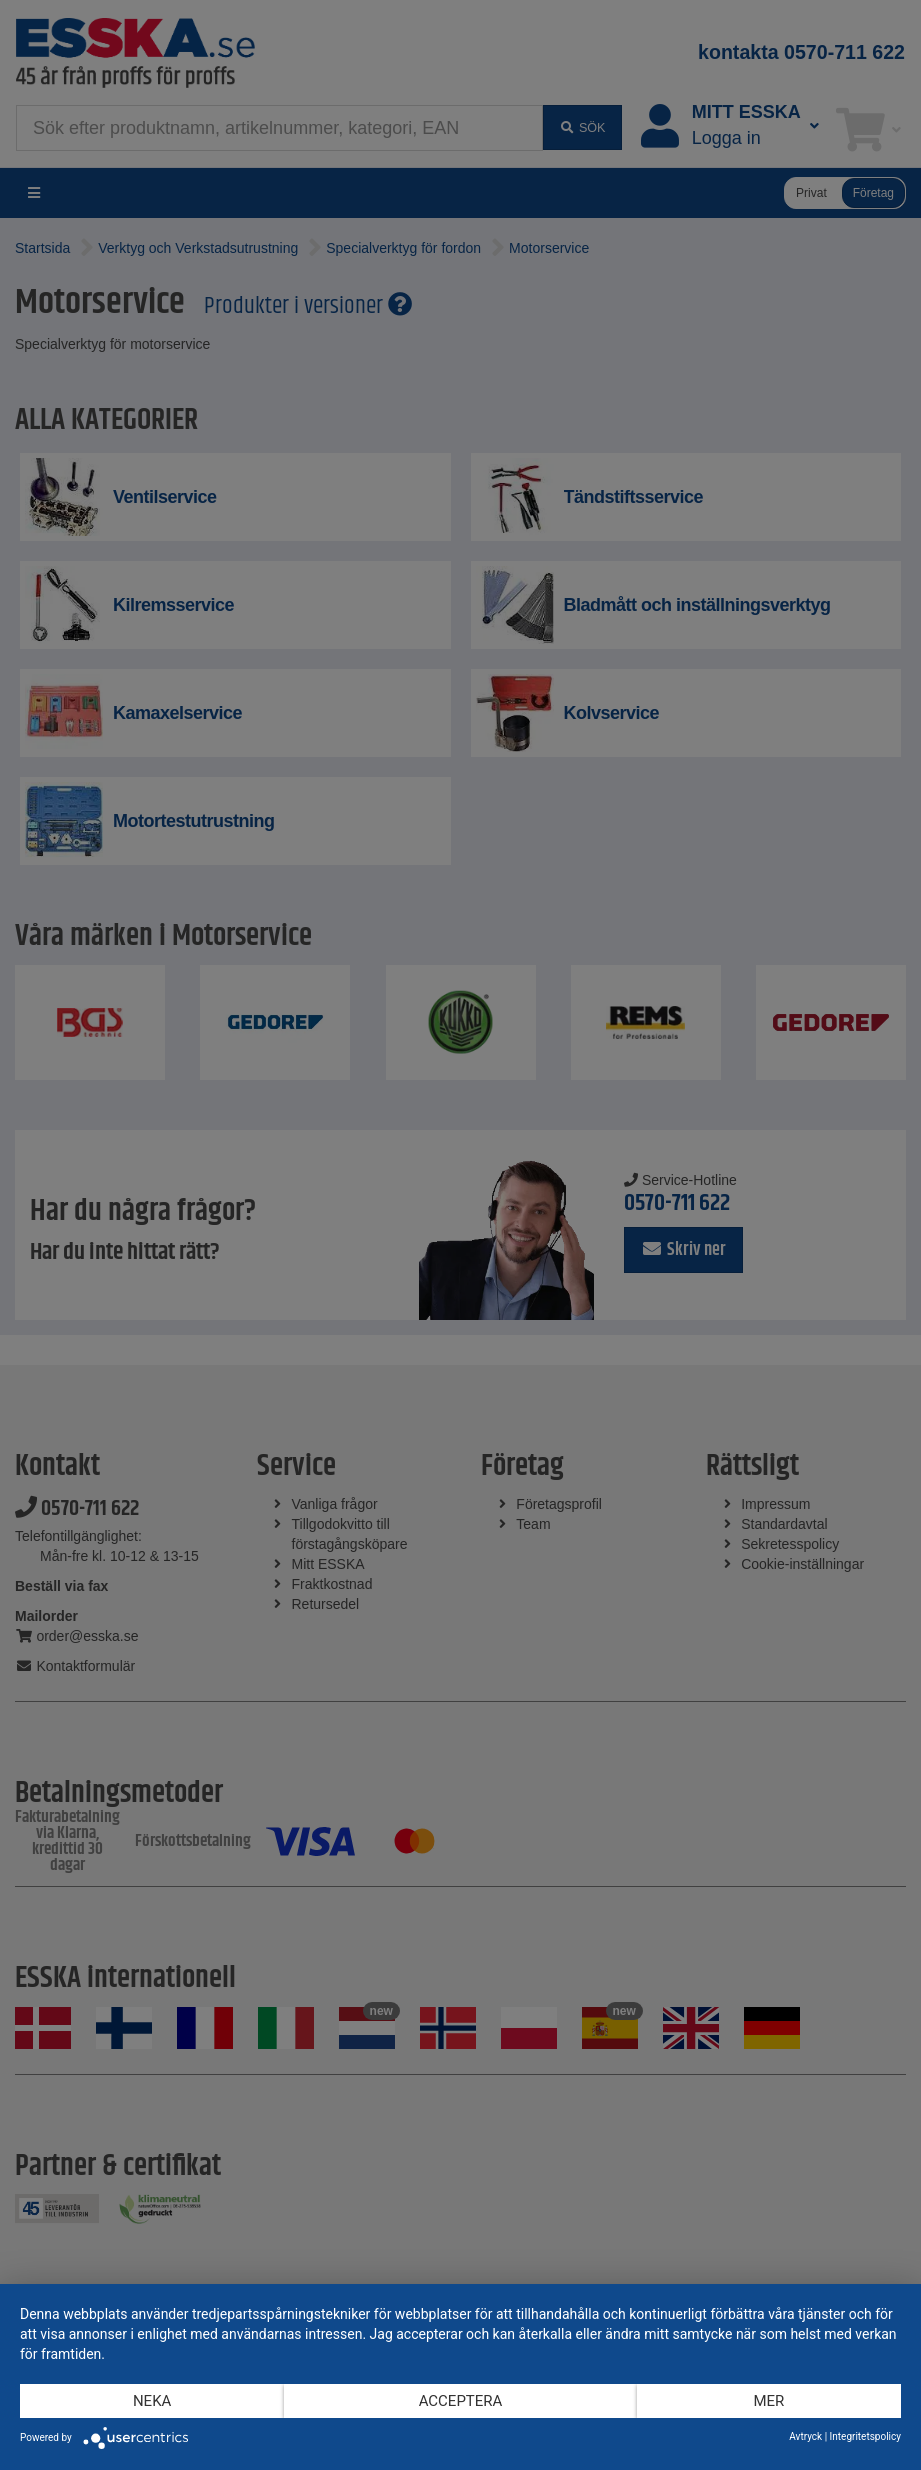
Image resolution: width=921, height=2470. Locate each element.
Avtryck (805, 2436)
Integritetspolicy (865, 2436)
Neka (152, 2401)
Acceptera (461, 2401)
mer (768, 2401)
